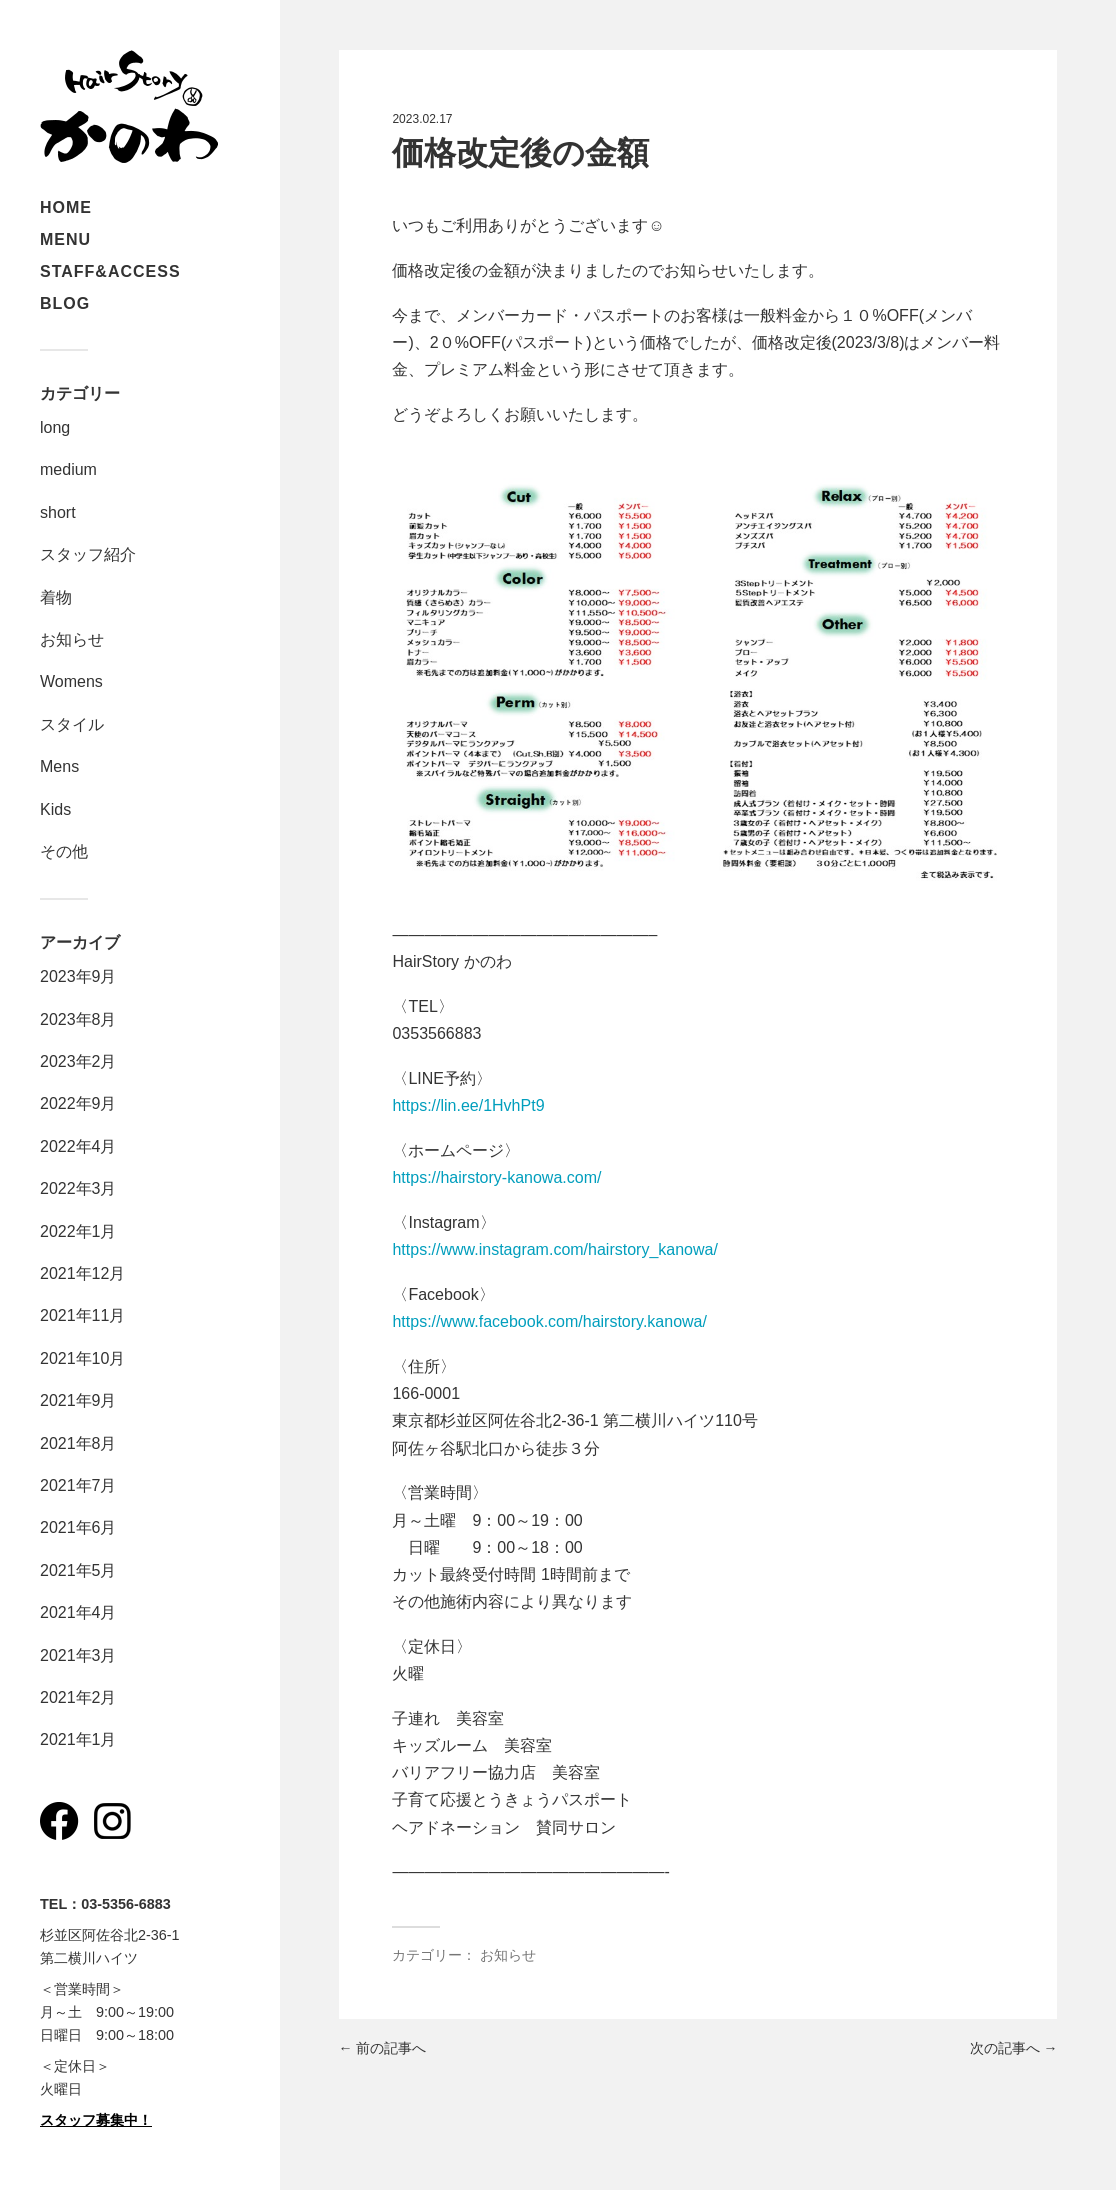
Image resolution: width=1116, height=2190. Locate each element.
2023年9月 (78, 976)
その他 (64, 851)
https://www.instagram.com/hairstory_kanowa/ (554, 1249)
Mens (59, 766)
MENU (65, 239)
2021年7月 (78, 1485)
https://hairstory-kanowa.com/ (496, 1177)
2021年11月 (82, 1315)
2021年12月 (82, 1273)
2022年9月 (78, 1103)
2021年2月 (78, 1697)
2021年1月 (78, 1739)
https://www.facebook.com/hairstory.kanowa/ (549, 1321)
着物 (56, 597)
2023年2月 (78, 1061)
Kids (55, 809)
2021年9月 (78, 1400)
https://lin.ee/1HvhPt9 (468, 1105)
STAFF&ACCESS (110, 271)
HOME (66, 207)
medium (68, 469)
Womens (71, 681)
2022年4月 (78, 1146)
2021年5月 (78, 1570)
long (55, 427)
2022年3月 (78, 1188)
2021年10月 (82, 1358)
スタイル (72, 724)
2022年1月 (78, 1231)
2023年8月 (78, 1019)
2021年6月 (78, 1527)
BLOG (65, 303)
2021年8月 (78, 1443)
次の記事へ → (1014, 2048)
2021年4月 (78, 1612)
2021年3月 (78, 1655)
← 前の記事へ (383, 2048)
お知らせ (72, 639)
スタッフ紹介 (88, 554)
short (58, 512)
